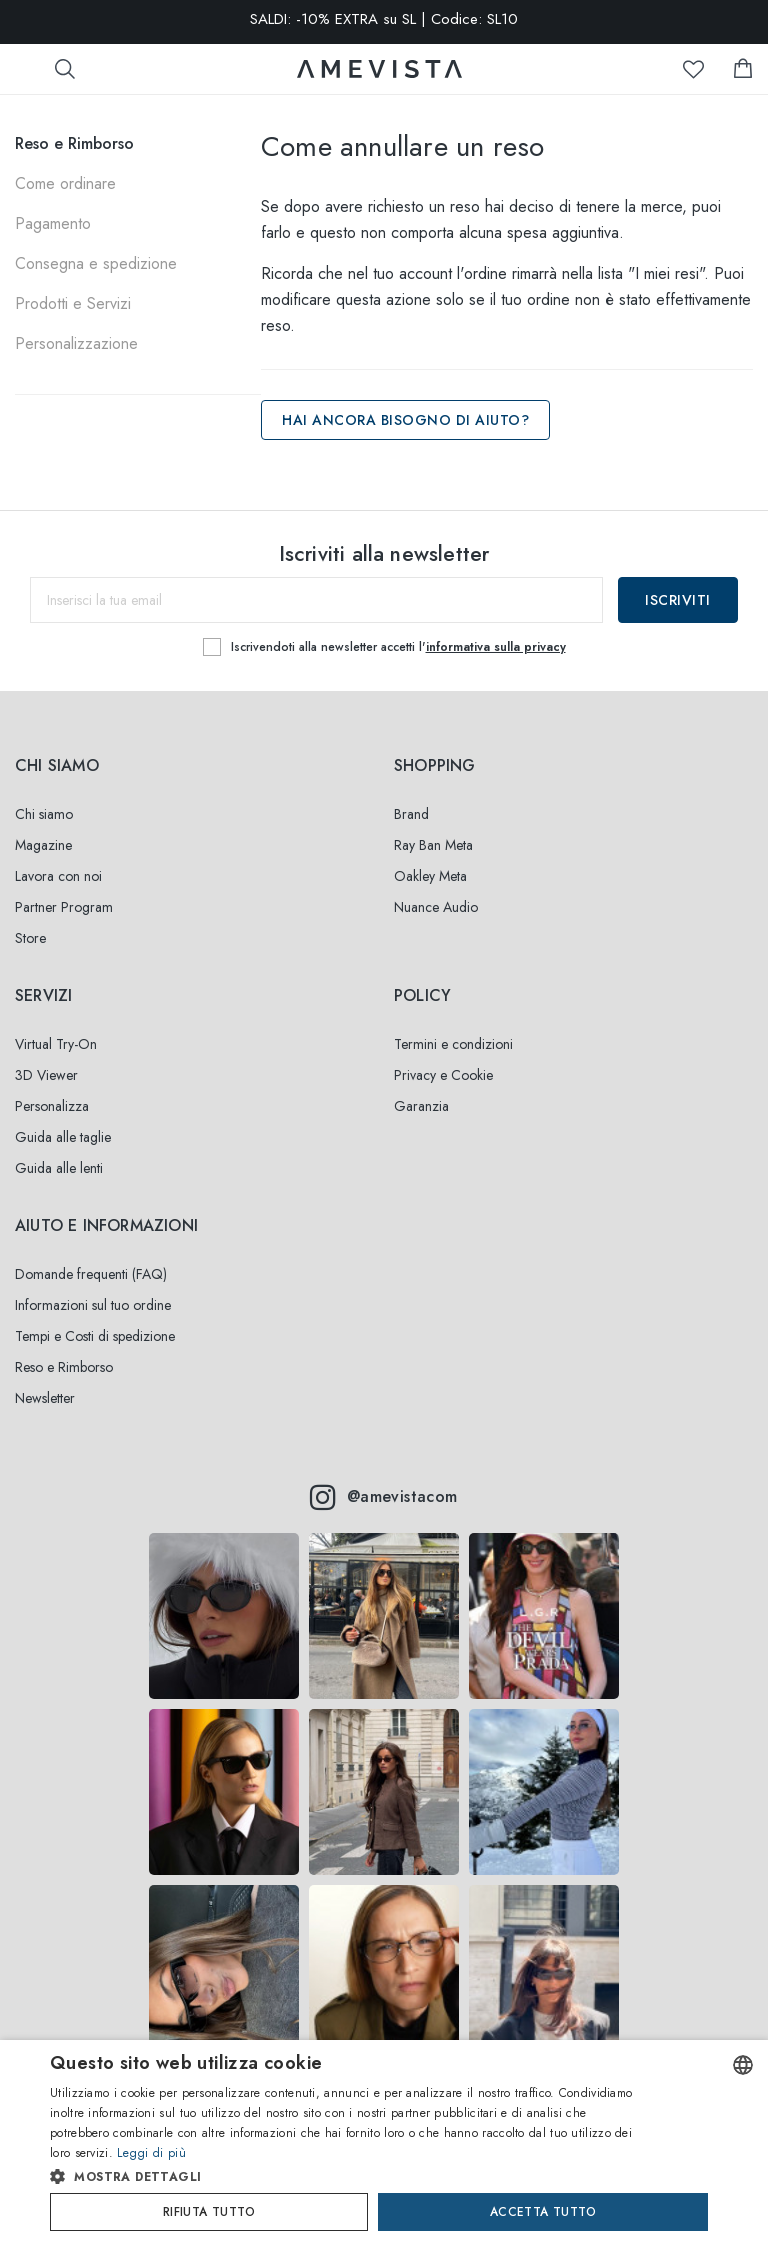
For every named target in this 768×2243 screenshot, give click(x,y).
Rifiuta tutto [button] (209, 2212)
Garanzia (421, 1106)
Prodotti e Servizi (73, 303)
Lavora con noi (58, 876)
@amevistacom (383, 1497)
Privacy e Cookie (443, 1075)
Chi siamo (44, 814)
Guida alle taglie (63, 1137)
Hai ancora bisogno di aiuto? (405, 420)
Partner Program (64, 907)
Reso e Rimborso (74, 143)
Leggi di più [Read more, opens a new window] (151, 2153)
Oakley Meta (430, 876)
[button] (346, 2177)
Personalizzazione (76, 343)
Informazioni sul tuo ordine (93, 1305)
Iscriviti (678, 600)
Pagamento (53, 223)
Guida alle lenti (59, 1168)
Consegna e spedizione (96, 263)
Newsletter (45, 1398)
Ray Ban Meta (433, 845)
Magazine (43, 845)
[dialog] (384, 2141)
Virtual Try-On (56, 1044)
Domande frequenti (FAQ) (91, 1274)
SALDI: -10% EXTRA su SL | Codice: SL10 (384, 20)
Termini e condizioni (453, 1044)
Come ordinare (65, 183)
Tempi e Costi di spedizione (95, 1336)
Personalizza (52, 1106)
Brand (411, 814)
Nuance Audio (436, 907)
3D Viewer (46, 1075)
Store (30, 938)
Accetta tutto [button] (543, 2212)
